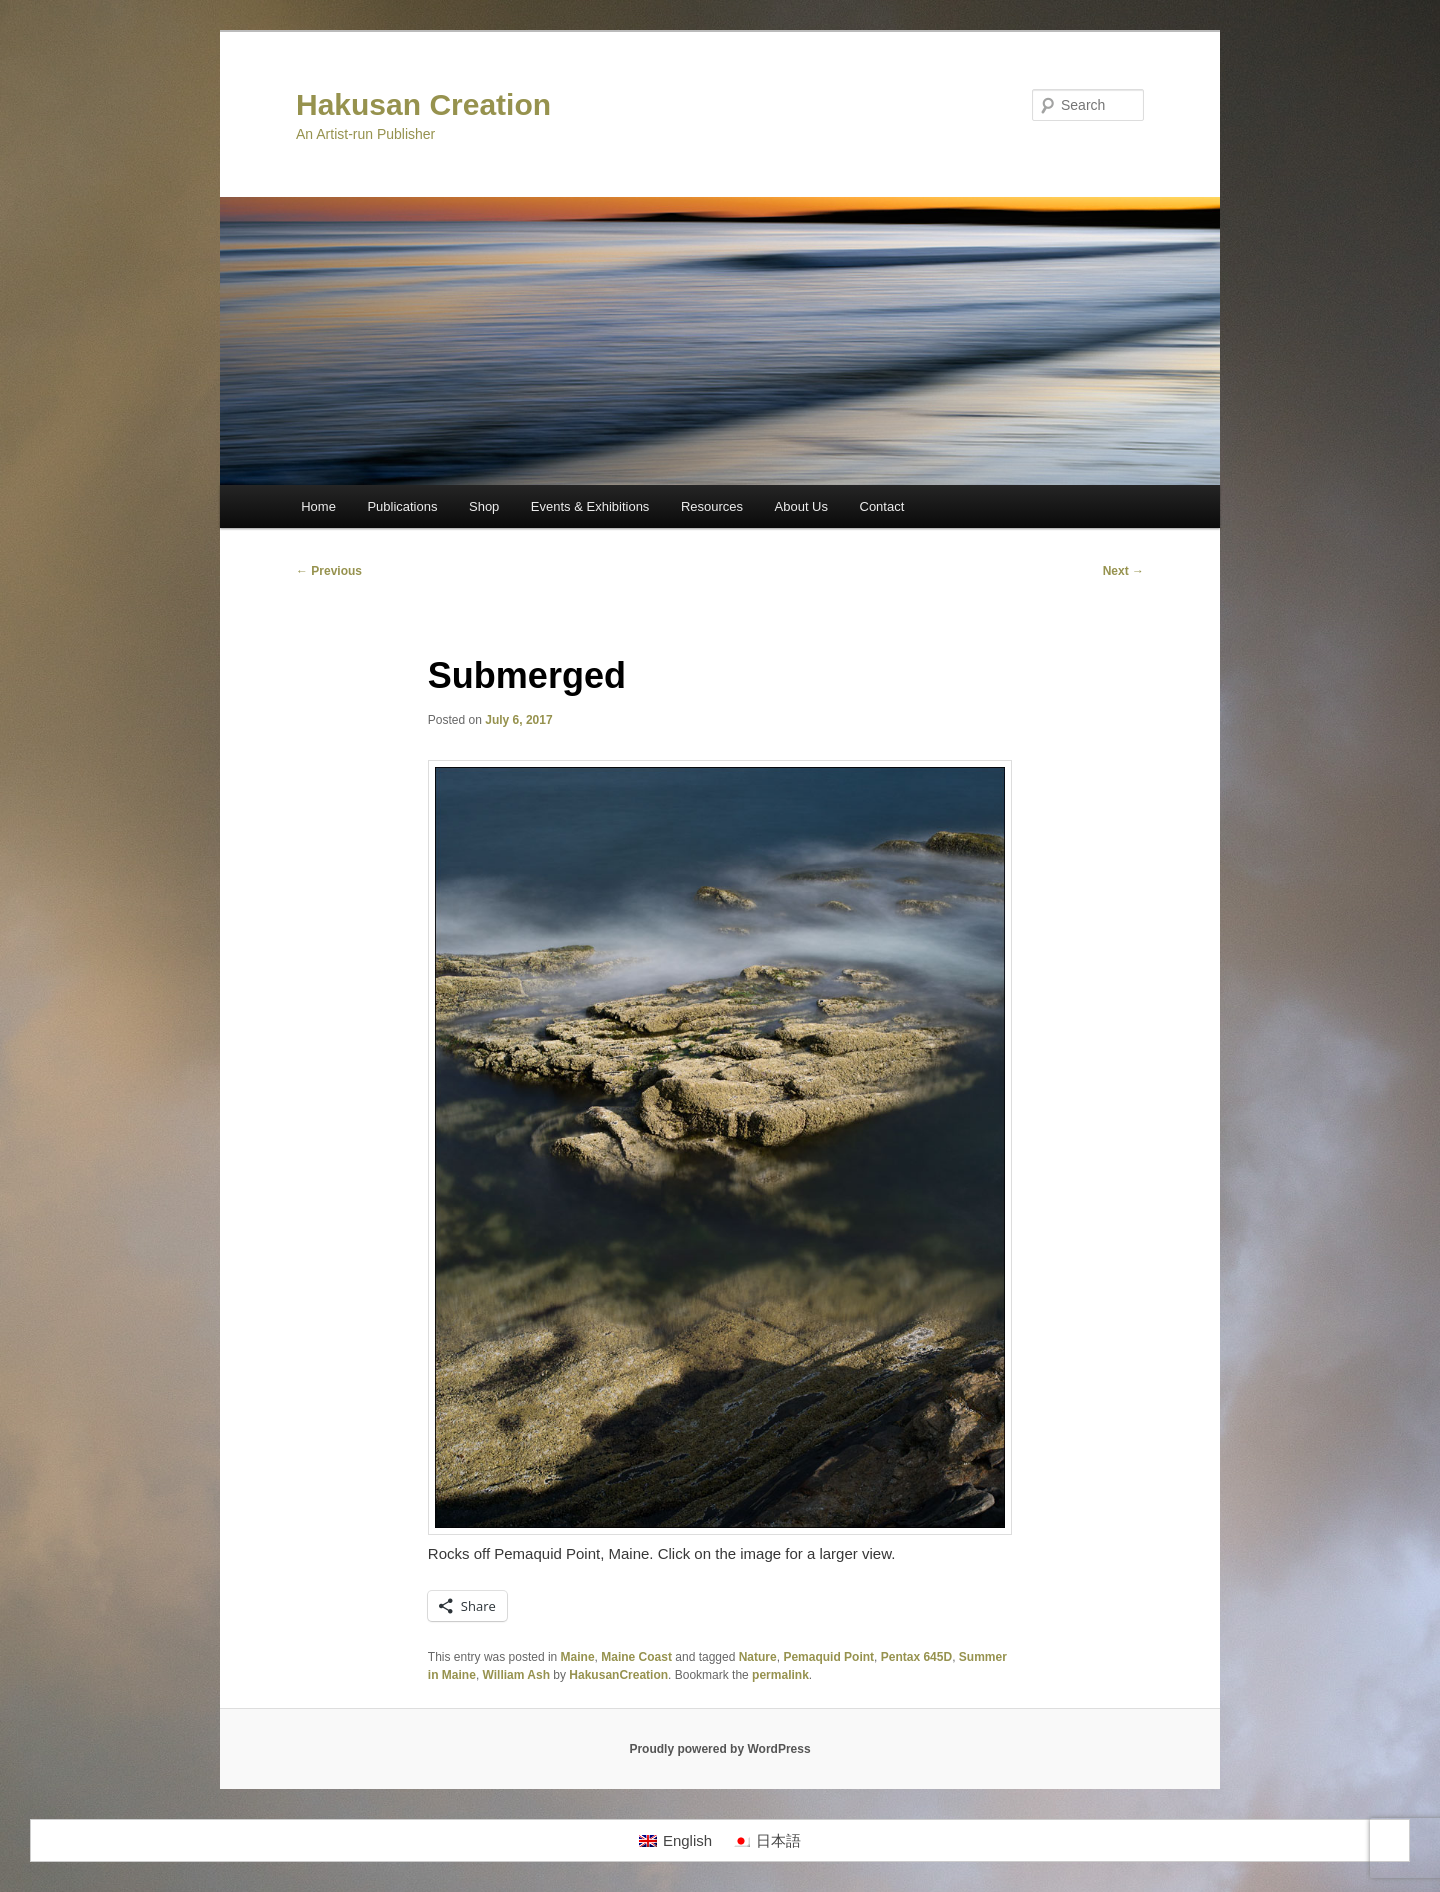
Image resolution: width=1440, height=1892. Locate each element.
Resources (712, 506)
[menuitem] (675, 1841)
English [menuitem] (687, 1840)
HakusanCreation (618, 1675)
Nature (758, 1657)
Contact (882, 506)
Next (1123, 571)
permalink (780, 1675)
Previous (329, 571)
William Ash (516, 1675)
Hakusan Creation (423, 104)
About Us (801, 506)
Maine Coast (636, 1657)
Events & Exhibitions (590, 506)
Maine (578, 1657)
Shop (484, 506)
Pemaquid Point (828, 1657)
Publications (402, 506)
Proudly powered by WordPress (719, 1749)
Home (318, 506)
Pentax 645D (916, 1657)
